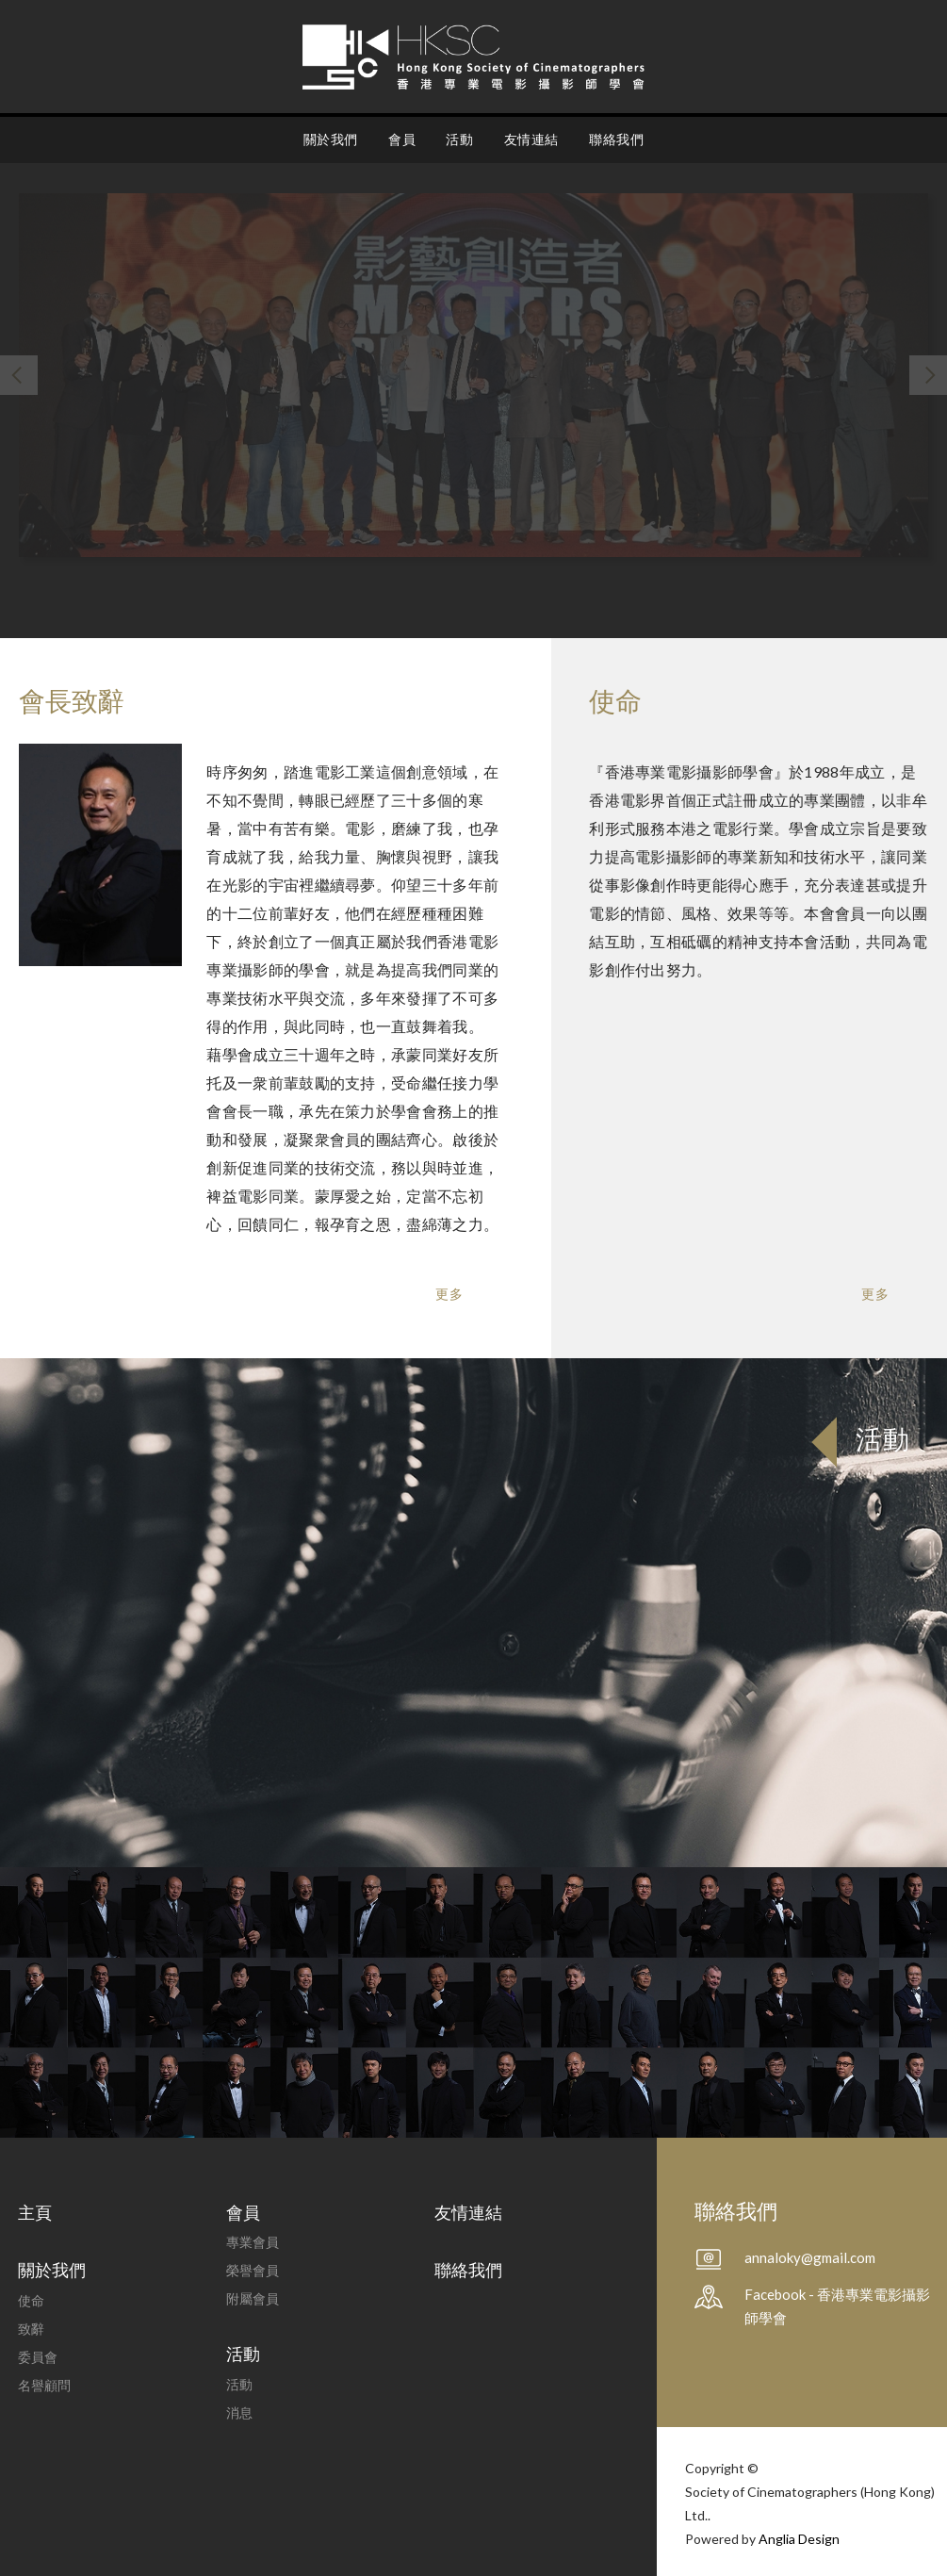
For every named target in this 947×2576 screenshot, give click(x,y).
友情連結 (531, 139)
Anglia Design (799, 2539)
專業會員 (252, 2242)
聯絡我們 (616, 139)
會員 (402, 139)
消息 (239, 2412)
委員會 (37, 2357)
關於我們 (330, 139)
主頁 (35, 2212)
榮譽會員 (252, 2270)
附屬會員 (252, 2298)
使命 (31, 2300)
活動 (459, 139)
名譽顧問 (44, 2385)
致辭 (31, 2329)
